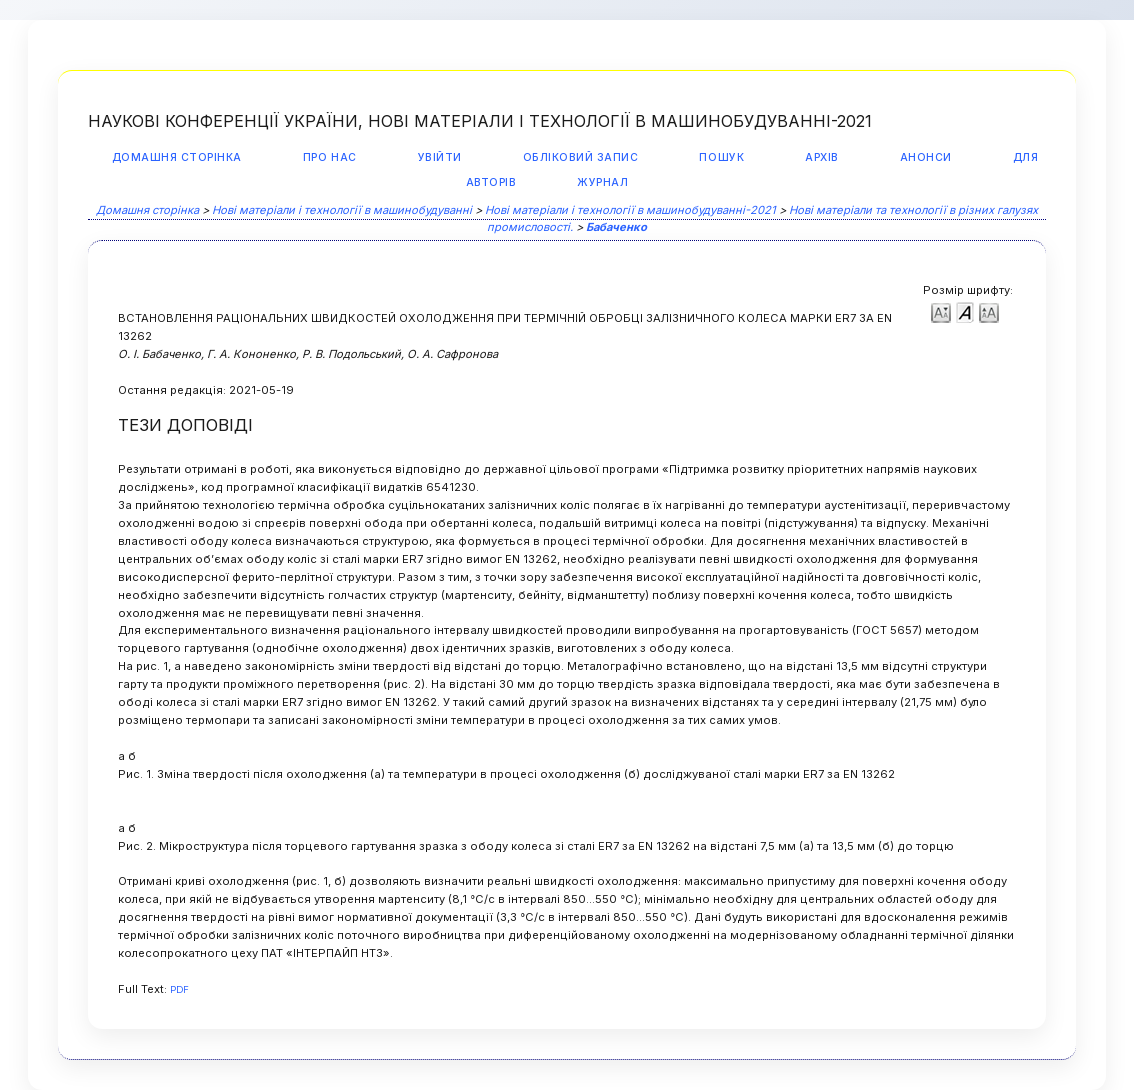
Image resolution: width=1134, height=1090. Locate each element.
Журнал (602, 182)
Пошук (721, 157)
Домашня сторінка (177, 157)
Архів (822, 157)
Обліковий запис (581, 157)
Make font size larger (989, 311)
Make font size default (965, 311)
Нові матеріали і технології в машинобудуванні (342, 210)
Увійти (440, 157)
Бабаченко (616, 227)
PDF (179, 989)
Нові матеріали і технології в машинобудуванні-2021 (630, 210)
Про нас (330, 157)
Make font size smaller (941, 311)
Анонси (926, 157)
